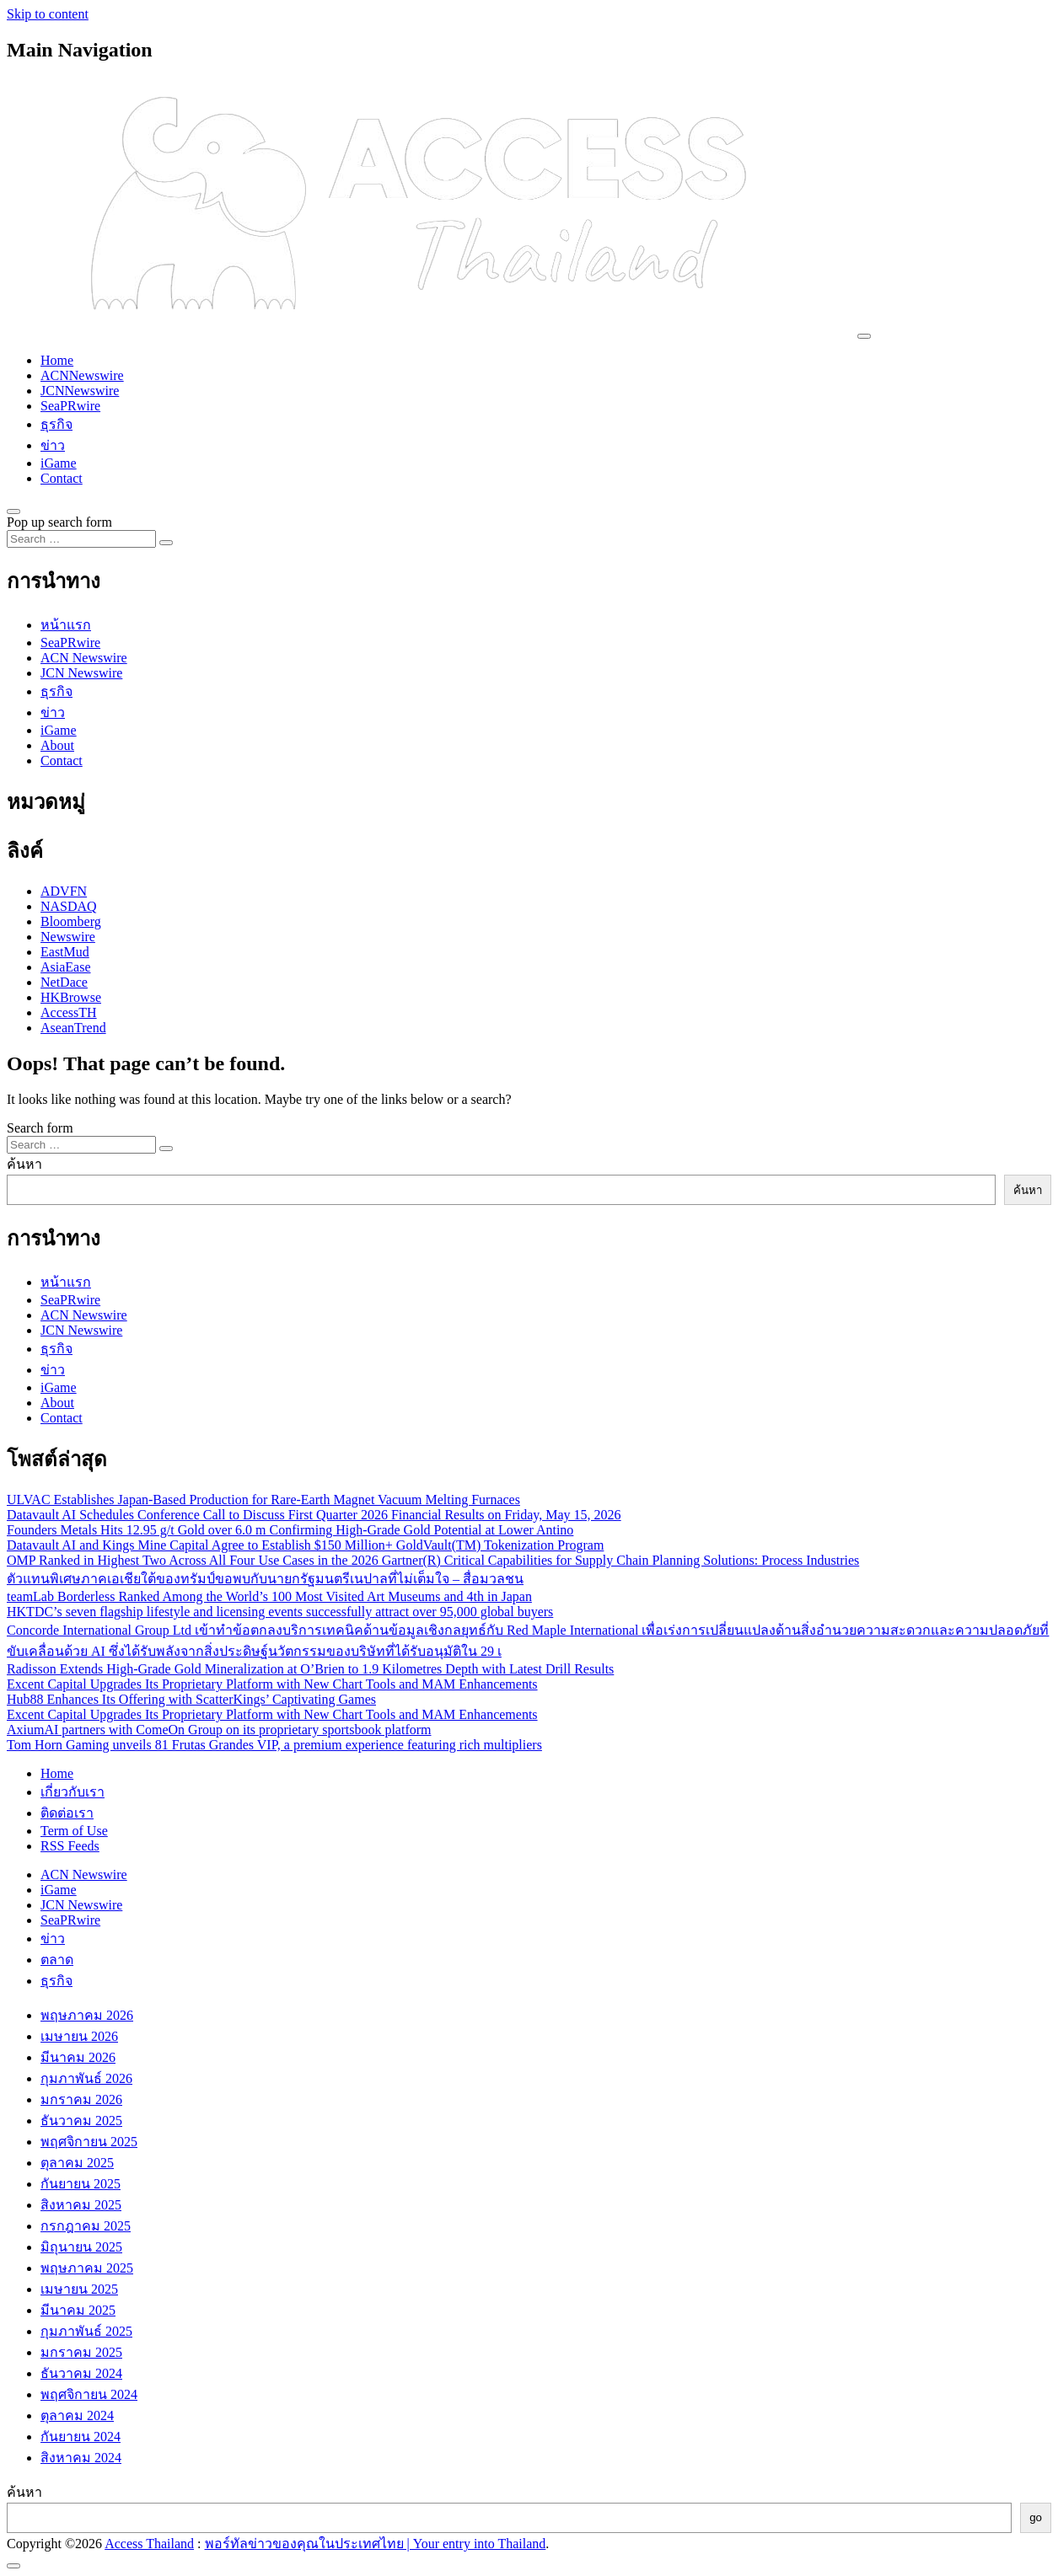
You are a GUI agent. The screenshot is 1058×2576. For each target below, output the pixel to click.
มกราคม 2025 (81, 2352)
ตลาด (56, 1959)
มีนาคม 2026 (77, 2057)
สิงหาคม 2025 (80, 2205)
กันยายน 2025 (80, 2184)
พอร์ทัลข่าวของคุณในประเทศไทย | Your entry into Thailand (375, 2543)
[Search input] (81, 539)
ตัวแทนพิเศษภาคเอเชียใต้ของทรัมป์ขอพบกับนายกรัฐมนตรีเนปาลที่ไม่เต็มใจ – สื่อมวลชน (265, 1579)
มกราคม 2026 (81, 2099)
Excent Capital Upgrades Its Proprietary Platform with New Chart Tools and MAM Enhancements (272, 1684)
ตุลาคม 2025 (77, 2163)
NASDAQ (68, 906)
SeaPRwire (70, 406)
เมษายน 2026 (79, 2036)
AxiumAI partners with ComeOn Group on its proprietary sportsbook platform (219, 1729)
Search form (40, 1128)
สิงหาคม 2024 (80, 2457)
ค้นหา (24, 1164)
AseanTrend (73, 1027)
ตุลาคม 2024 (77, 2415)
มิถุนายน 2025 (81, 2247)
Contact (61, 478)
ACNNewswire (82, 375)
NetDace (64, 982)
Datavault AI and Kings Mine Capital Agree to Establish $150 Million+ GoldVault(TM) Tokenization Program (305, 1545)
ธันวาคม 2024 (81, 2373)
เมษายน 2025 (79, 2289)
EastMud (64, 952)
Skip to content (48, 14)
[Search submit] (166, 542)
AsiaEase (65, 967)
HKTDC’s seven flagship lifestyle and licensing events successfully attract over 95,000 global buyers (280, 1611)
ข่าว (52, 445)
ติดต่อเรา (67, 1813)
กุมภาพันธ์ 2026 (86, 2078)
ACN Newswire (83, 658)
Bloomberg (70, 921)
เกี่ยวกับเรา (72, 1792)
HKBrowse (70, 997)
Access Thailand (149, 2543)
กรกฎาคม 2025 (85, 2226)
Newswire (67, 936)
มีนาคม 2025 (77, 2310)
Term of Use (74, 1831)
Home (56, 360)
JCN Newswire (81, 673)
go (1035, 2517)
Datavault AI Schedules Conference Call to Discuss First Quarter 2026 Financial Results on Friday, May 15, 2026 (314, 1515)
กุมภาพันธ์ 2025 (86, 2331)
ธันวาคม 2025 (81, 2120)
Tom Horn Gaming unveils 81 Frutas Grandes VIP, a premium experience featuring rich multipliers (274, 1745)
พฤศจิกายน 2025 (88, 2141)
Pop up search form (59, 522)
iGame (58, 463)
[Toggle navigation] (864, 336)
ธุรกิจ (56, 424)
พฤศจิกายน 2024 (88, 2394)
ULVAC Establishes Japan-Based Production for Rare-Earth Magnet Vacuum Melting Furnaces (263, 1499)
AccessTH (68, 1012)
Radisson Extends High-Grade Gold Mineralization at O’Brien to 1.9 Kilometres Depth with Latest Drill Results (310, 1669)
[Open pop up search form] (13, 511)
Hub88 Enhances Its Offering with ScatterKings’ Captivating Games (191, 1699)
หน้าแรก (65, 625)
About (57, 745)
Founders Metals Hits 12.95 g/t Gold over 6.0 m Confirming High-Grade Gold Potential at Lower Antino (290, 1530)
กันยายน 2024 (80, 2436)
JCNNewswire (79, 390)
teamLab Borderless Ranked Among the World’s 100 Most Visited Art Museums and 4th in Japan (269, 1596)
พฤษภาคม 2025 (86, 2268)
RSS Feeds (69, 1846)
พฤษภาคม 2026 (86, 2015)
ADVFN (63, 891)
